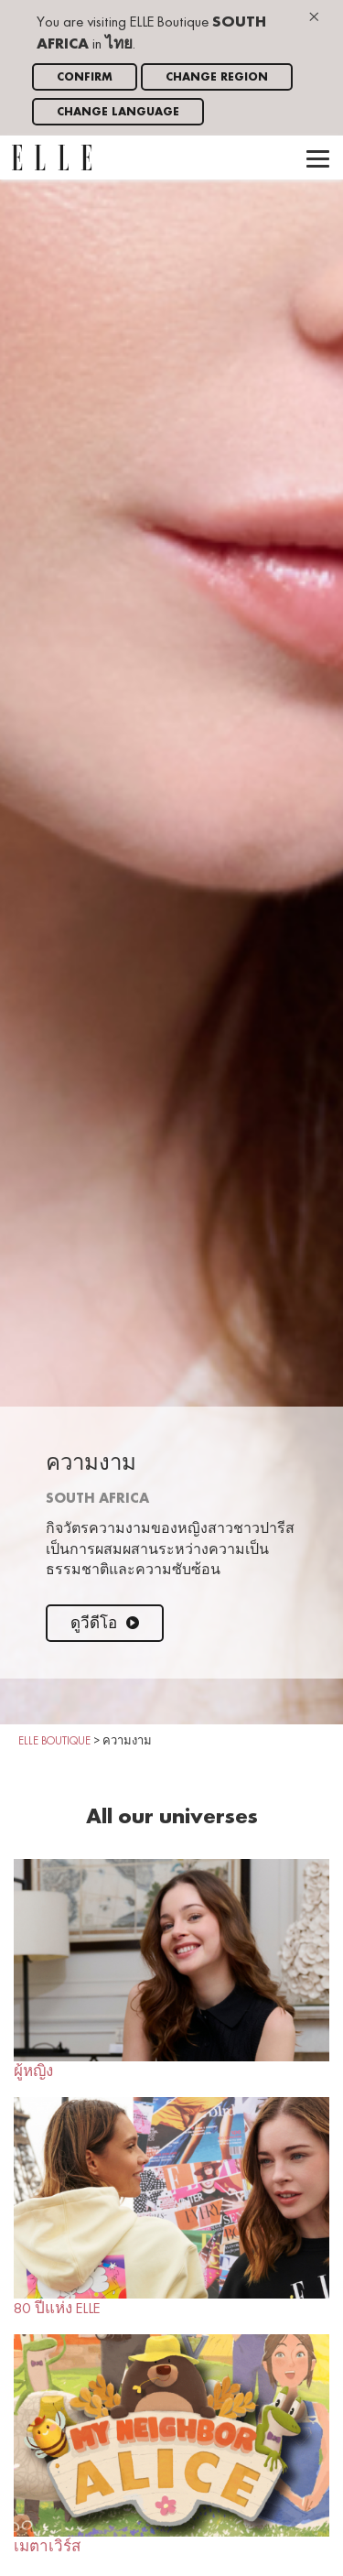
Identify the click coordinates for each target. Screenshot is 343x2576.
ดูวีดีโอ (104, 1624)
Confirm (85, 77)
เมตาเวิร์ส (171, 2444)
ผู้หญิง (171, 1969)
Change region (217, 77)
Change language (118, 112)
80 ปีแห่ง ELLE (171, 2207)
